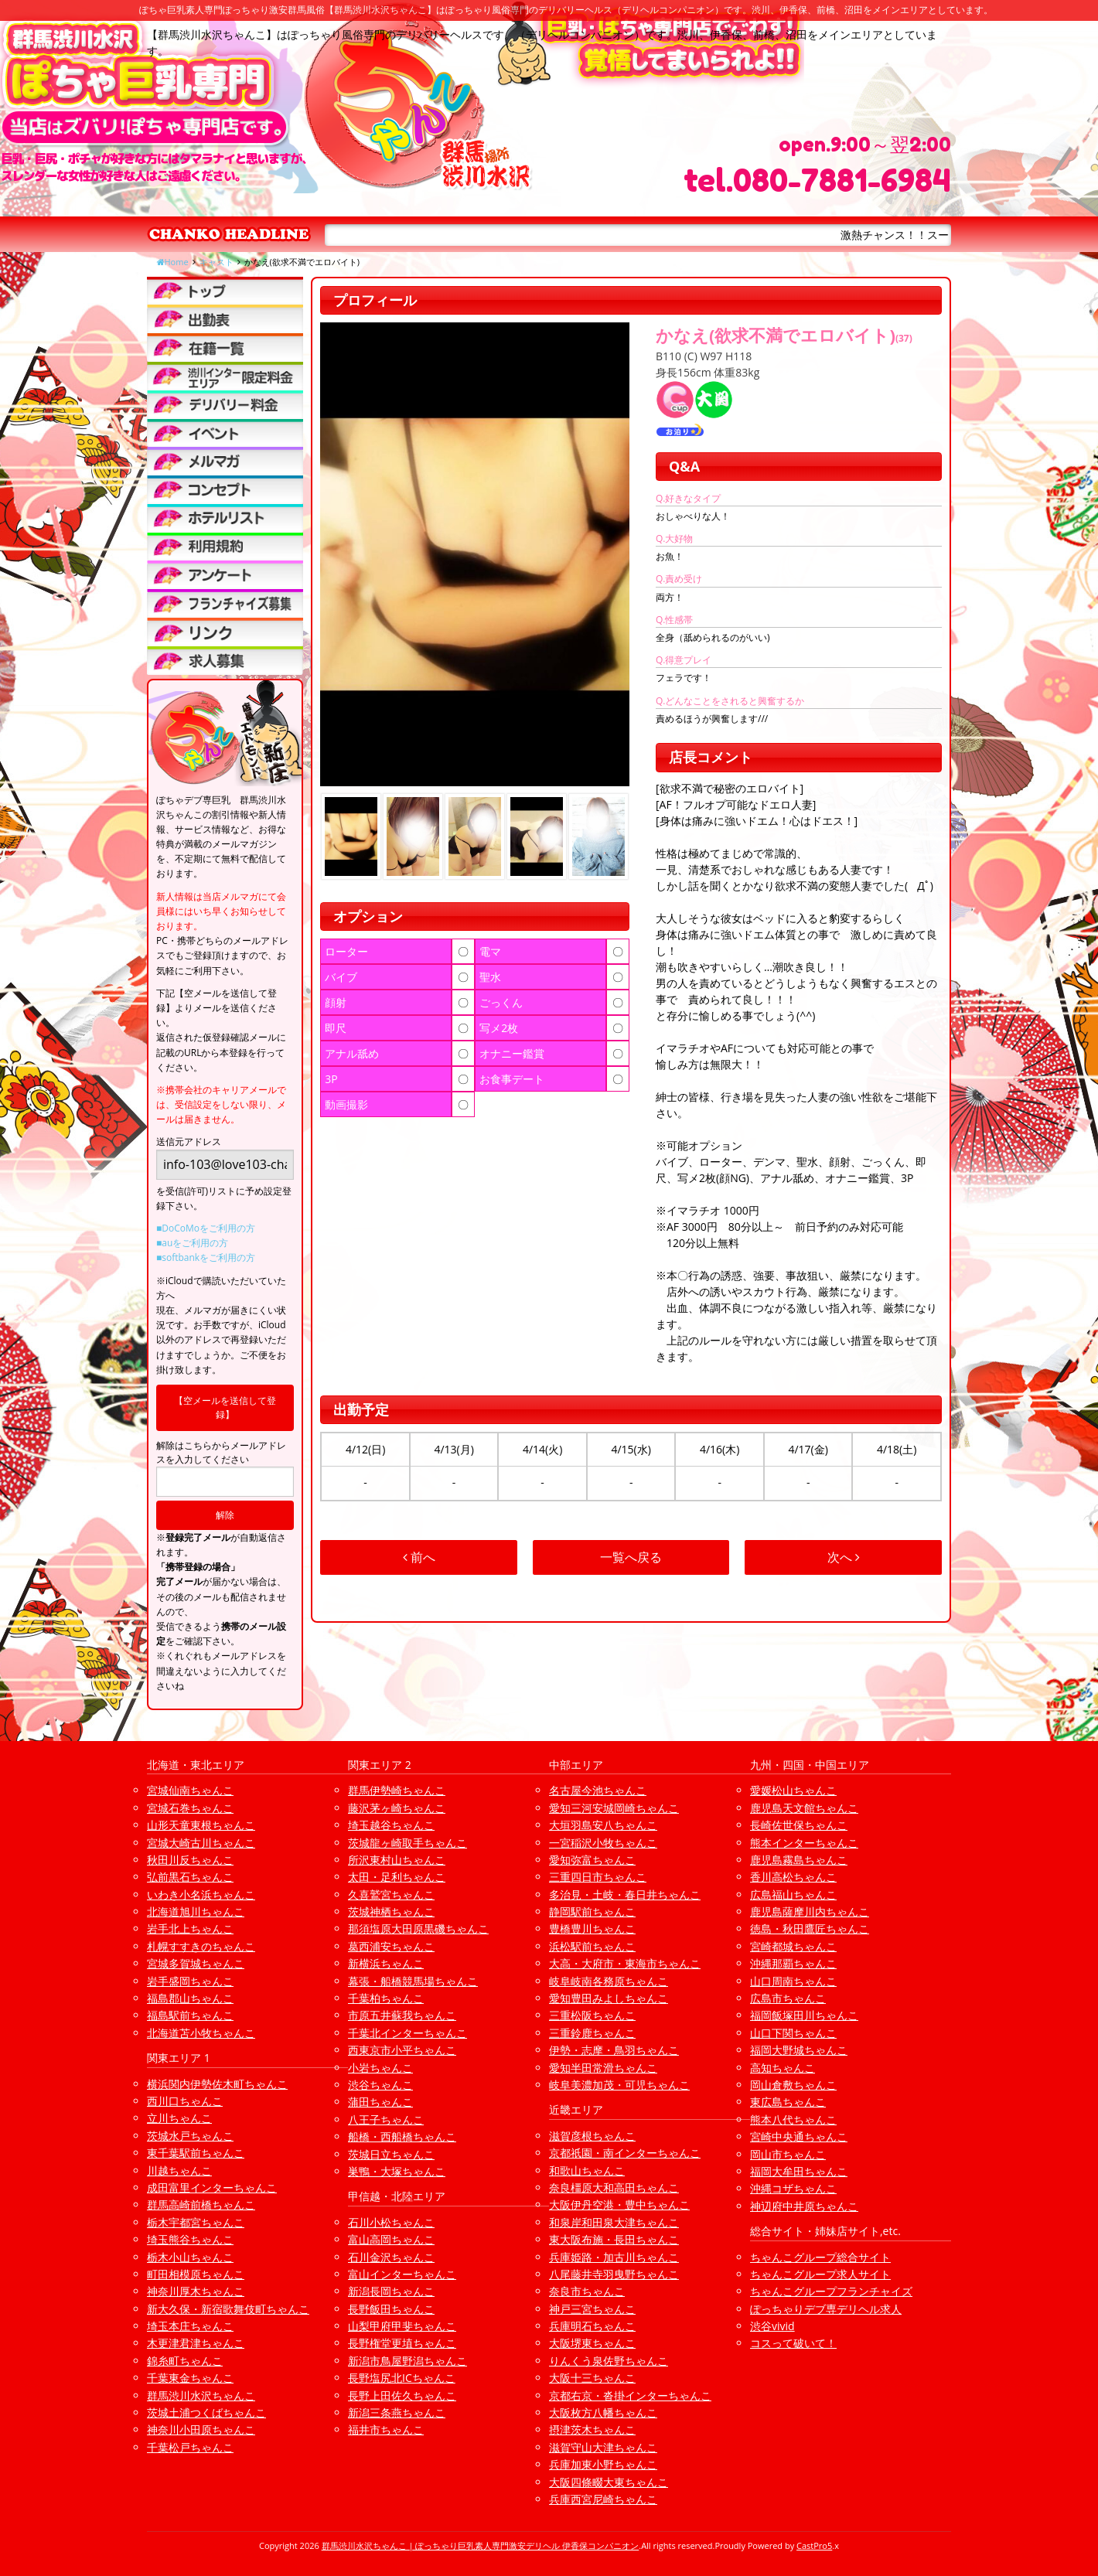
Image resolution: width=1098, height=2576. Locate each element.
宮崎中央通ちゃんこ (798, 2136)
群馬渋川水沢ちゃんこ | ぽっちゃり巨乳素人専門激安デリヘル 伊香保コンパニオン (480, 2545)
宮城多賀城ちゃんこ (195, 1963)
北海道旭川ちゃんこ (195, 1911)
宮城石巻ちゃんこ (190, 1808)
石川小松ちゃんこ (391, 2222)
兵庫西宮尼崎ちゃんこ (603, 2499)
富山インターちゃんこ (402, 2274)
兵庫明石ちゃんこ (592, 2326)
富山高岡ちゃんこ (391, 2239)
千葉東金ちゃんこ (190, 2377)
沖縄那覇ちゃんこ (793, 1963)
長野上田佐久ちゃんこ (402, 2395)
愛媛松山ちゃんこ (793, 1790)
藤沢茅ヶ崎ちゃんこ (396, 1808)
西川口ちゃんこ (185, 2101)
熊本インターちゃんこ (804, 1842)
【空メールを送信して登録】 (225, 1407)
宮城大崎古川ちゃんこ (201, 1842)
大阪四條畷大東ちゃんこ (608, 2482)
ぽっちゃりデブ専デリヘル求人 (826, 2309)
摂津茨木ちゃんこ (592, 2429)
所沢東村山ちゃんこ (396, 1859)
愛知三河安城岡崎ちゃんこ (614, 1808)
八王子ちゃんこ (386, 2119)
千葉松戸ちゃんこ (190, 2447)
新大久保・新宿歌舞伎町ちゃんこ (228, 2309)
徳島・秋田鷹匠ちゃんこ (809, 1928)
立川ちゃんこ (179, 2118)
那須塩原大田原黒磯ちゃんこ (418, 1928)
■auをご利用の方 (192, 1242)
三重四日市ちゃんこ (597, 1876)
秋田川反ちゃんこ (190, 1859)
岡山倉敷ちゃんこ (793, 2084)
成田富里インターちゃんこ (212, 2187)
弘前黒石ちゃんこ (190, 1876)
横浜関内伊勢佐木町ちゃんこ (217, 2084)
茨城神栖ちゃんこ (391, 1911)
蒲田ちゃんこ (380, 2101)
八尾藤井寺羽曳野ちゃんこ (614, 2274)
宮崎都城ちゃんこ (793, 1946)
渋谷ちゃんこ (380, 2084)
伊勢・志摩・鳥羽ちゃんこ (614, 2050)
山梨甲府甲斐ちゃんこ (402, 2326)
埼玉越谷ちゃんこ (391, 1825)
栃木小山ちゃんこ (190, 2257)
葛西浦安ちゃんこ (391, 1946)
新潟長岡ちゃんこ (391, 2291)
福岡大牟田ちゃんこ (798, 2171)
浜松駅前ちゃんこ (592, 1946)
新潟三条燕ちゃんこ (396, 2412)
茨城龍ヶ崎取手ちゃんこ (407, 1842)
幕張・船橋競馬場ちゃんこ (413, 1981)
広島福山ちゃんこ (793, 1894)
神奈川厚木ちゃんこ (195, 2291)
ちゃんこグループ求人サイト (820, 2274)
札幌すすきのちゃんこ (201, 1946)
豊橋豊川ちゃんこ (592, 1928)
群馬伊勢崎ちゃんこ (396, 1790)
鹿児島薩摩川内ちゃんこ (809, 1911)
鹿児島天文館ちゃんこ (804, 1808)
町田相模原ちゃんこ (195, 2274)
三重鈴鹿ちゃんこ (592, 2033)
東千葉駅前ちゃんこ (195, 2152)
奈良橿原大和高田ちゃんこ (614, 2187)
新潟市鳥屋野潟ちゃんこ (407, 2360)
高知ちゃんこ (782, 2067)
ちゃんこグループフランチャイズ (831, 2291)
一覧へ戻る (631, 1557)
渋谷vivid (772, 2326)
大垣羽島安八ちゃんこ (603, 1825)
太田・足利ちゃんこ (396, 1876)
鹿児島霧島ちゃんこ (798, 1859)
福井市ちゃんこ (386, 2429)
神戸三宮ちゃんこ (592, 2309)
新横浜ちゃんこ (386, 1963)
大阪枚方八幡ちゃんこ (603, 2412)
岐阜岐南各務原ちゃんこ (608, 1981)
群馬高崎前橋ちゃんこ (201, 2204)
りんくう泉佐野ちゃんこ (608, 2360)
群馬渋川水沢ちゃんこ (201, 2395)
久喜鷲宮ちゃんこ (391, 1894)
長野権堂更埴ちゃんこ (402, 2343)
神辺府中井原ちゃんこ (804, 2206)
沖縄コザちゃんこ (793, 2188)
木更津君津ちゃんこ (195, 2343)
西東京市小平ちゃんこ (402, 2050)
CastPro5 (814, 2545)
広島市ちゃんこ (788, 1998)
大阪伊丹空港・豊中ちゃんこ (619, 2204)
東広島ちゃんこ (788, 2101)
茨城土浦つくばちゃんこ (206, 2412)
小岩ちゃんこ (380, 2067)
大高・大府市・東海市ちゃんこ (625, 1963)
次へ (843, 1557)
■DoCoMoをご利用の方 (205, 1228)
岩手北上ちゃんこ (190, 1928)
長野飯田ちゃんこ (391, 2309)
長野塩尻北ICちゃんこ (401, 2377)
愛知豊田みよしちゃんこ (608, 1998)
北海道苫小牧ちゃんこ (201, 2033)
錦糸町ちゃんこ (185, 2360)
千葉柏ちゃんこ (386, 1998)
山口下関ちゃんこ (793, 2033)
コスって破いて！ (793, 2343)
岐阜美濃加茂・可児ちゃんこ (619, 2084)
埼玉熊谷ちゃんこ (190, 2239)
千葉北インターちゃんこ (407, 2033)
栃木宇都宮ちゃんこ (195, 2222)
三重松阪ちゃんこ (592, 2015)
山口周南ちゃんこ (793, 1981)
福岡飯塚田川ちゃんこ (804, 2015)
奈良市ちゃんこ (587, 2291)
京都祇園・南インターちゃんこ (625, 2152)
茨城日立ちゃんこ (391, 2154)
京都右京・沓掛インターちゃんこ (630, 2395)
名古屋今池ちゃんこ (597, 1790)
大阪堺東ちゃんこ (592, 2343)
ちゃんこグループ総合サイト (820, 2257)
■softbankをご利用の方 (205, 1257)
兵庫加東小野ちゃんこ (603, 2464)
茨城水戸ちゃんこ (190, 2135)
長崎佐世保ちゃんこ (798, 1825)
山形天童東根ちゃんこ (201, 1825)
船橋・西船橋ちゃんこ (402, 2136)
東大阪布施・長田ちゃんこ (614, 2239)
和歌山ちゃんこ (587, 2170)
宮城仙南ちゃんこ (190, 1790)
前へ (419, 1557)
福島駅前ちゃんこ (190, 2015)
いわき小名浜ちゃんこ (201, 1894)
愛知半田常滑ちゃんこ (603, 2067)
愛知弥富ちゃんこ (592, 1859)
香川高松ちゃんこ (793, 1876)
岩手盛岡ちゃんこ (190, 1981)
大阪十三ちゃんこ (592, 2377)
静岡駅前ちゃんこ (592, 1911)
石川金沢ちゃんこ (391, 2257)
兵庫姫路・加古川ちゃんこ (614, 2257)
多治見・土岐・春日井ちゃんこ (625, 1894)
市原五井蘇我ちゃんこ (402, 2015)
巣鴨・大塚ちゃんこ (396, 2171)
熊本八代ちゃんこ (793, 2119)
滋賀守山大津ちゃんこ (603, 2447)
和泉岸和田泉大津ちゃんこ (614, 2222)
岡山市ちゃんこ (788, 2154)
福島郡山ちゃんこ (190, 1998)
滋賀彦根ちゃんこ (592, 2135)
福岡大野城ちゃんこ (798, 2050)
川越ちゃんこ (179, 2170)
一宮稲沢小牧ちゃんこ (603, 1842)
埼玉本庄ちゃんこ (190, 2326)
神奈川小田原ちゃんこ (201, 2429)
